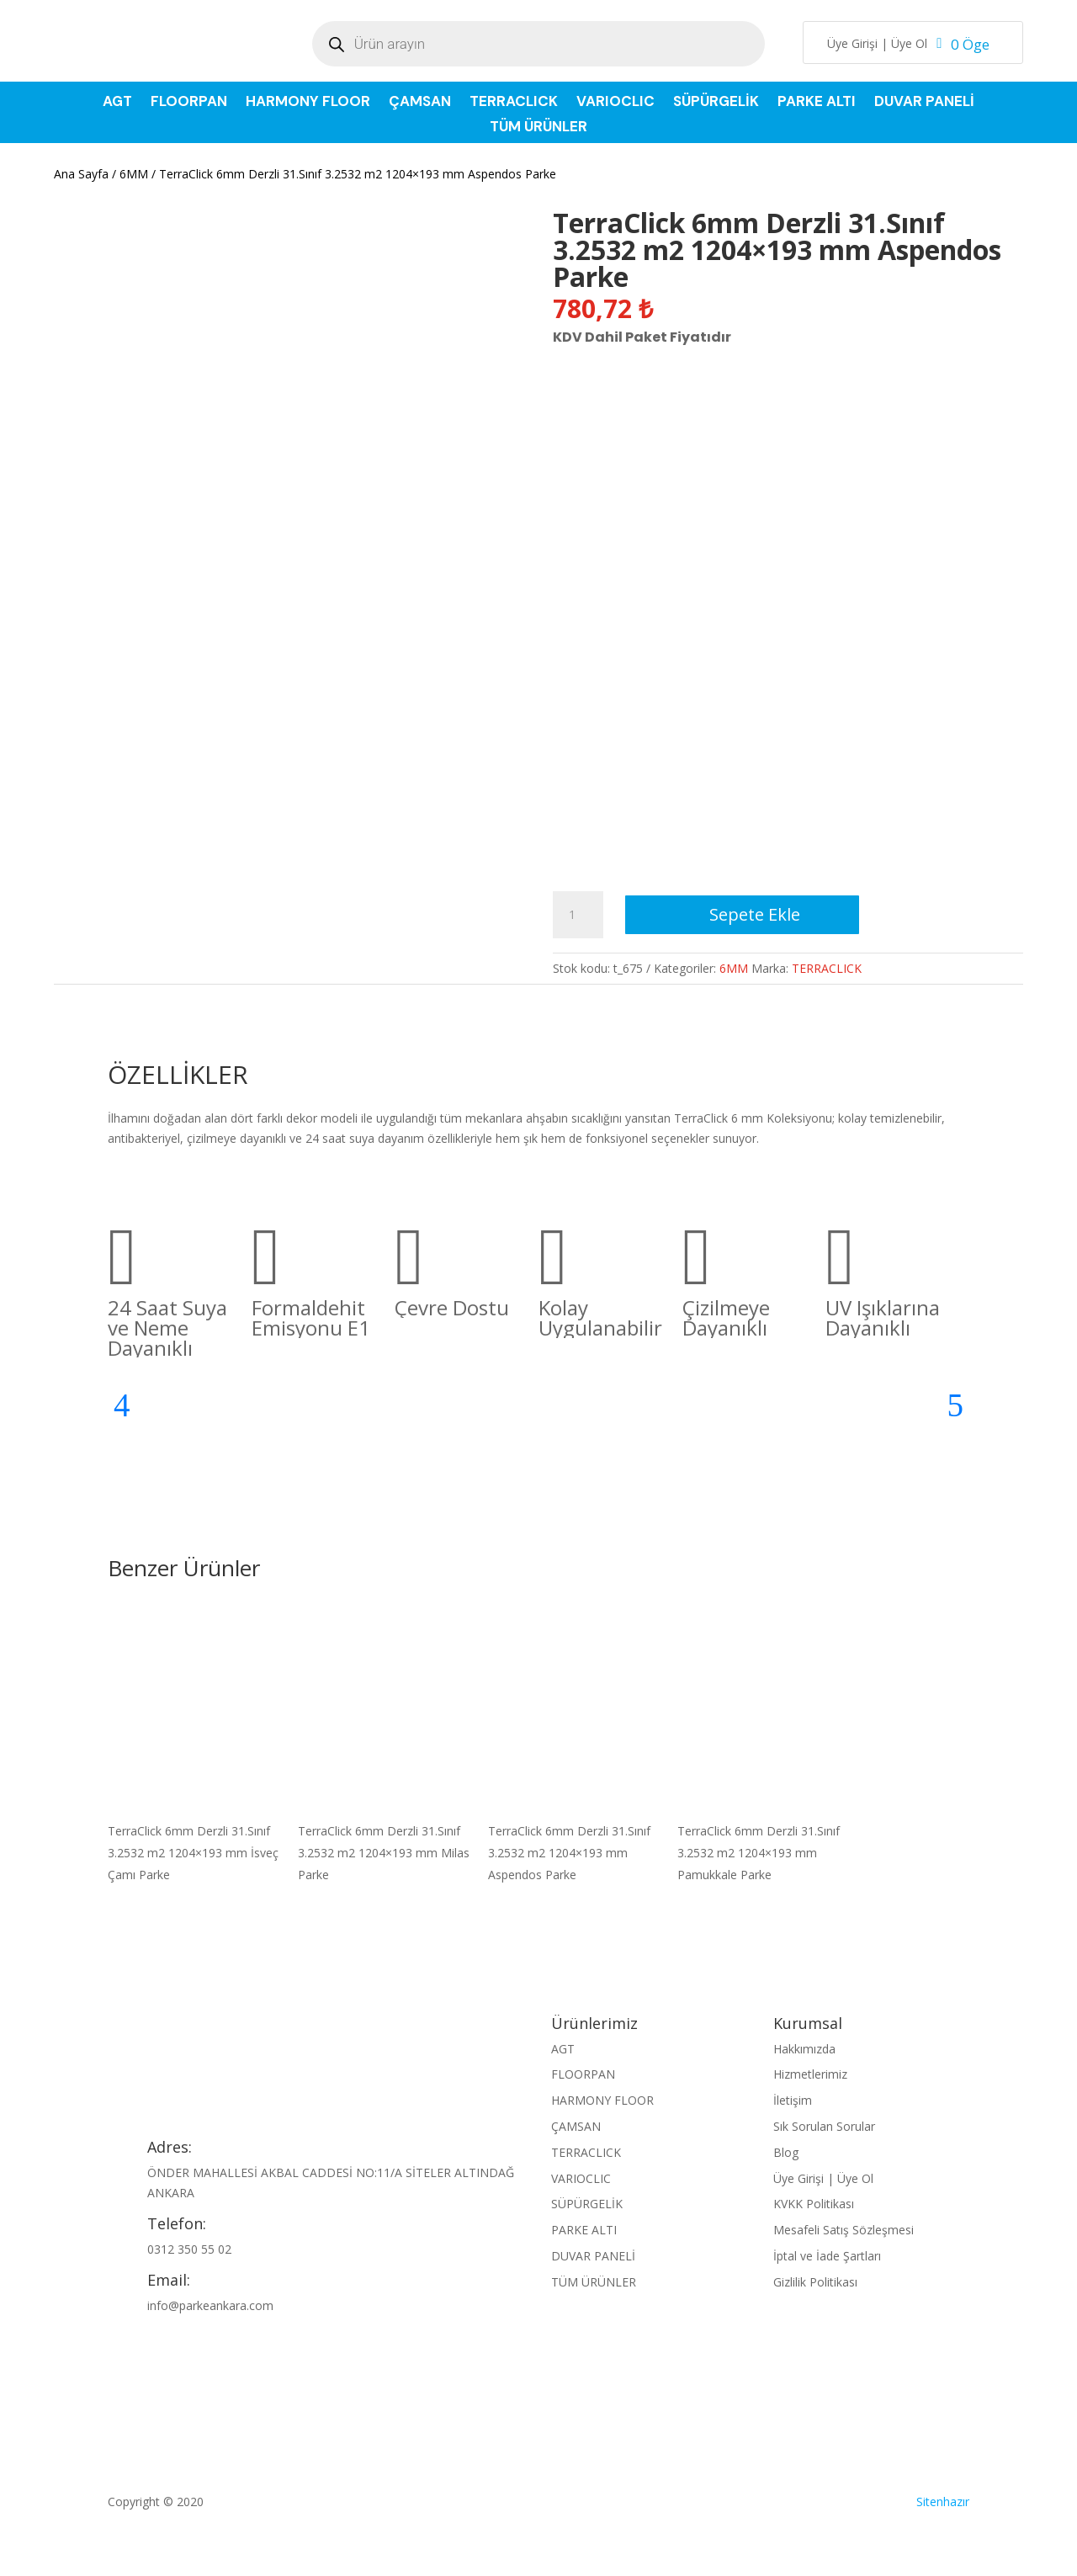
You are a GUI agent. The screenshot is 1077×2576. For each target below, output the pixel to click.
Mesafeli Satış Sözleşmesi (843, 2230)
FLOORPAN (189, 102)
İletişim (792, 2100)
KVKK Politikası (813, 2204)
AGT (117, 102)
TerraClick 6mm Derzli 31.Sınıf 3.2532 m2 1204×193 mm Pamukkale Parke (758, 1853)
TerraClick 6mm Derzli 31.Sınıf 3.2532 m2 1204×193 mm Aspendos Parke (569, 1853)
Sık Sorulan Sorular (824, 2126)
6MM (133, 174)
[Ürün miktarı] (578, 914)
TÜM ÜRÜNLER (538, 127)
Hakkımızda (804, 2049)
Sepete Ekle (754, 914)
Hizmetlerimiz (810, 2074)
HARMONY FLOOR (308, 102)
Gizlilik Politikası (815, 2282)
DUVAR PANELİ (924, 102)
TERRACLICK (514, 102)
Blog (785, 2152)
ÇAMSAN (420, 102)
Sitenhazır (942, 2502)
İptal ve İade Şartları (827, 2256)
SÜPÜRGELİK (716, 102)
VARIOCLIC (615, 102)
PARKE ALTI (816, 102)
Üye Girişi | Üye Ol (877, 44)
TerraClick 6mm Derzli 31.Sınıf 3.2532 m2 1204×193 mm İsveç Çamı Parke (193, 1853)
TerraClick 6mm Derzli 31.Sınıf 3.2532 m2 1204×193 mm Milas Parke (384, 1853)
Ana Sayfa (81, 174)
